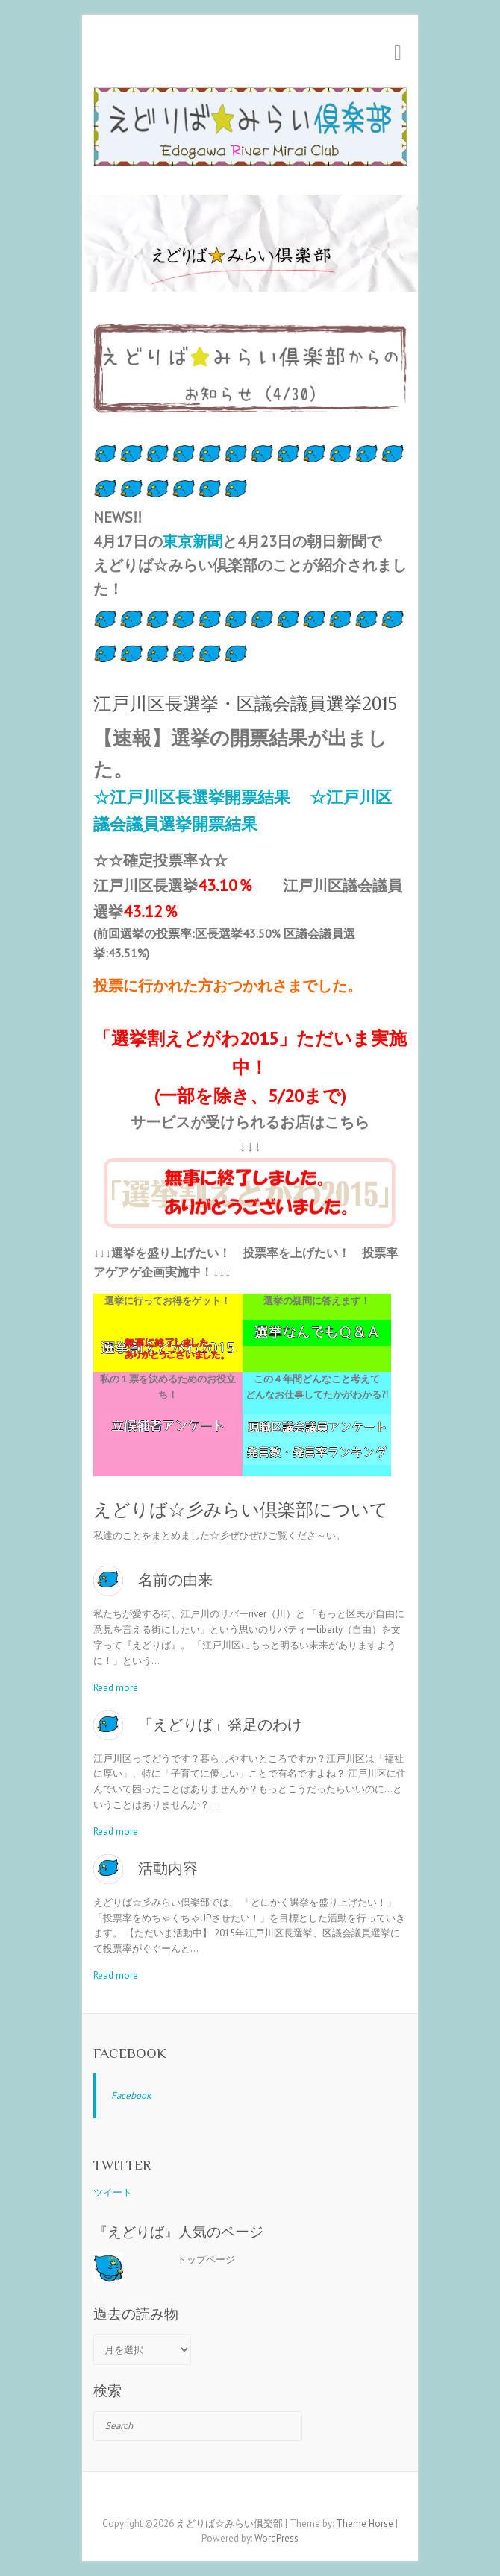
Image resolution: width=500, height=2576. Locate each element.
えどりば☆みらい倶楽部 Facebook (227, 2498)
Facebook (129, 2053)
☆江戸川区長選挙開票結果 (191, 797)
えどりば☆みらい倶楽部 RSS (272, 2498)
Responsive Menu (398, 52)
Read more (115, 1687)
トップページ (206, 2259)
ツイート (112, 2192)
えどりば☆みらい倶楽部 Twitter (250, 2498)
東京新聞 (192, 541)
